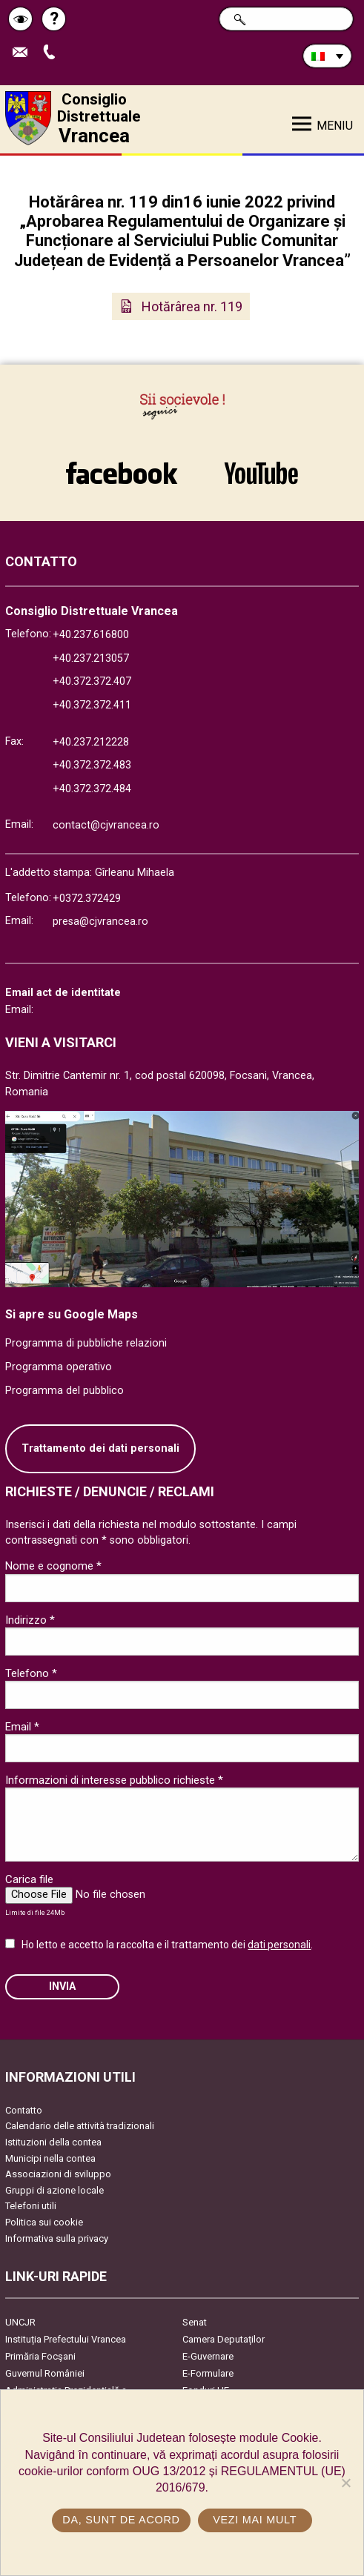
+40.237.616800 (91, 634)
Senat (194, 2322)
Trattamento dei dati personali (100, 1448)
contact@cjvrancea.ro (106, 825)
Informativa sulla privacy (56, 2238)
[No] (345, 2482)
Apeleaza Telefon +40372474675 (53, 53)
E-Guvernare (208, 2356)
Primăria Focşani (40, 2356)
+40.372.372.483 (92, 765)
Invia (62, 1986)
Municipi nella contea (50, 2158)
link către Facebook (121, 473)
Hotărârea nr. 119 (192, 306)
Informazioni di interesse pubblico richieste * (114, 1780)
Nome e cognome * (53, 1566)
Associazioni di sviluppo (58, 2174)
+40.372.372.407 (92, 681)
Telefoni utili (30, 2205)
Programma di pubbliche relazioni (86, 1343)
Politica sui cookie (44, 2222)
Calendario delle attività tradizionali (79, 2125)
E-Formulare (208, 2373)
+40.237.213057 (91, 658)
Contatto (23, 2110)
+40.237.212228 (91, 742)
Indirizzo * (30, 1620)
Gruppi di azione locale (54, 2190)
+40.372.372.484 (92, 789)
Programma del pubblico (64, 1390)
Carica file (29, 1879)
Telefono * (31, 1673)
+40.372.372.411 (92, 705)
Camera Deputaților (223, 2339)
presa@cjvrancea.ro (100, 921)
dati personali (279, 1945)
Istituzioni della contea (53, 2142)
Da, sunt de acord (120, 2520)
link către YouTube (262, 473)
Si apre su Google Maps (71, 1314)
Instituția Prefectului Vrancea (65, 2339)
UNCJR (20, 2322)
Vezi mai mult (255, 2520)
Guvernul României (45, 2373)
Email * (22, 1726)
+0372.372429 (87, 898)
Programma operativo (58, 1367)
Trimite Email (24, 53)
